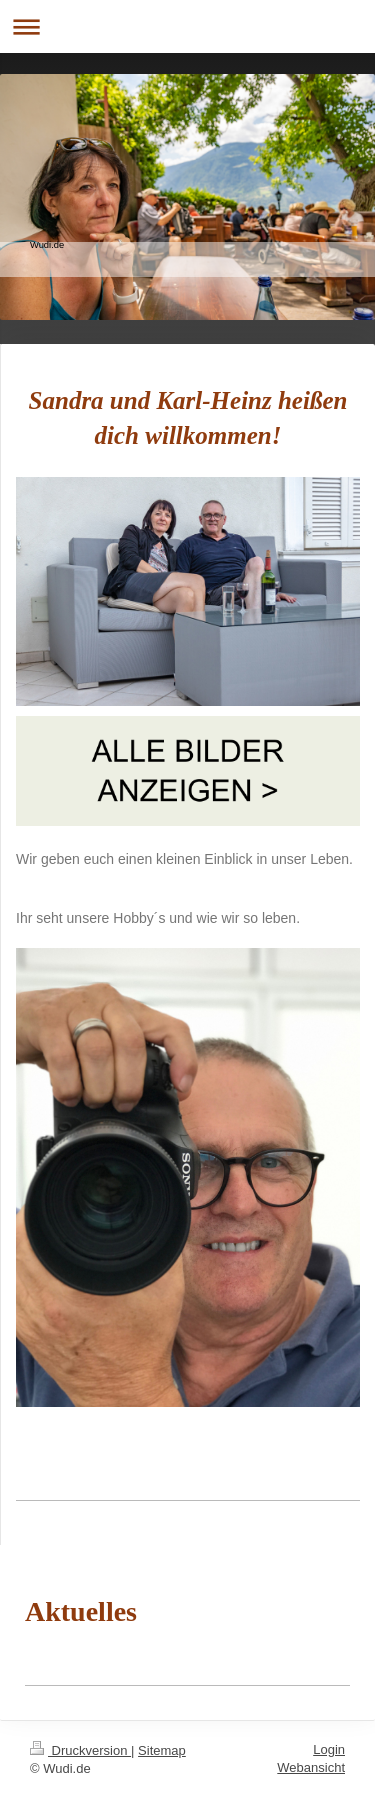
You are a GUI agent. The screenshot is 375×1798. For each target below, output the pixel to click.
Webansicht (311, 1767)
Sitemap (162, 1750)
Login (329, 1749)
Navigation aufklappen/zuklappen (187, 26)
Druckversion (80, 1750)
